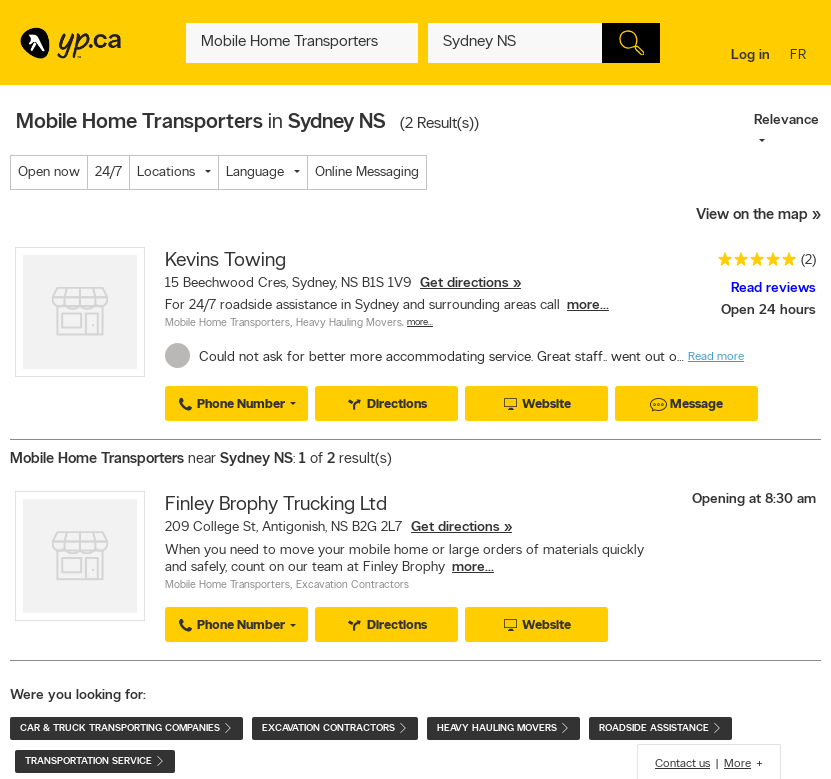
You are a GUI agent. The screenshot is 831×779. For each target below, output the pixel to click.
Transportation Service (95, 761)
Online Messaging (367, 172)
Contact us (682, 764)
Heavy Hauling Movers (349, 323)
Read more (716, 357)
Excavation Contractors (352, 585)
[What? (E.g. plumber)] (302, 43)
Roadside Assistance (660, 728)
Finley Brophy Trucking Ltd (276, 505)
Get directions (464, 283)
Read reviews (773, 288)
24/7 (108, 172)
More (737, 764)
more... (588, 305)
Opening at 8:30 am (754, 499)
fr (800, 56)
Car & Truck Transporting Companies (126, 728)
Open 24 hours (768, 310)
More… (420, 322)
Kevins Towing (225, 261)
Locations (166, 172)
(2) (808, 260)
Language (255, 172)
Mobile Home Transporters (227, 323)
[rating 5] (752, 263)
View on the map (752, 215)
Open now (49, 172)
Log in (750, 55)
